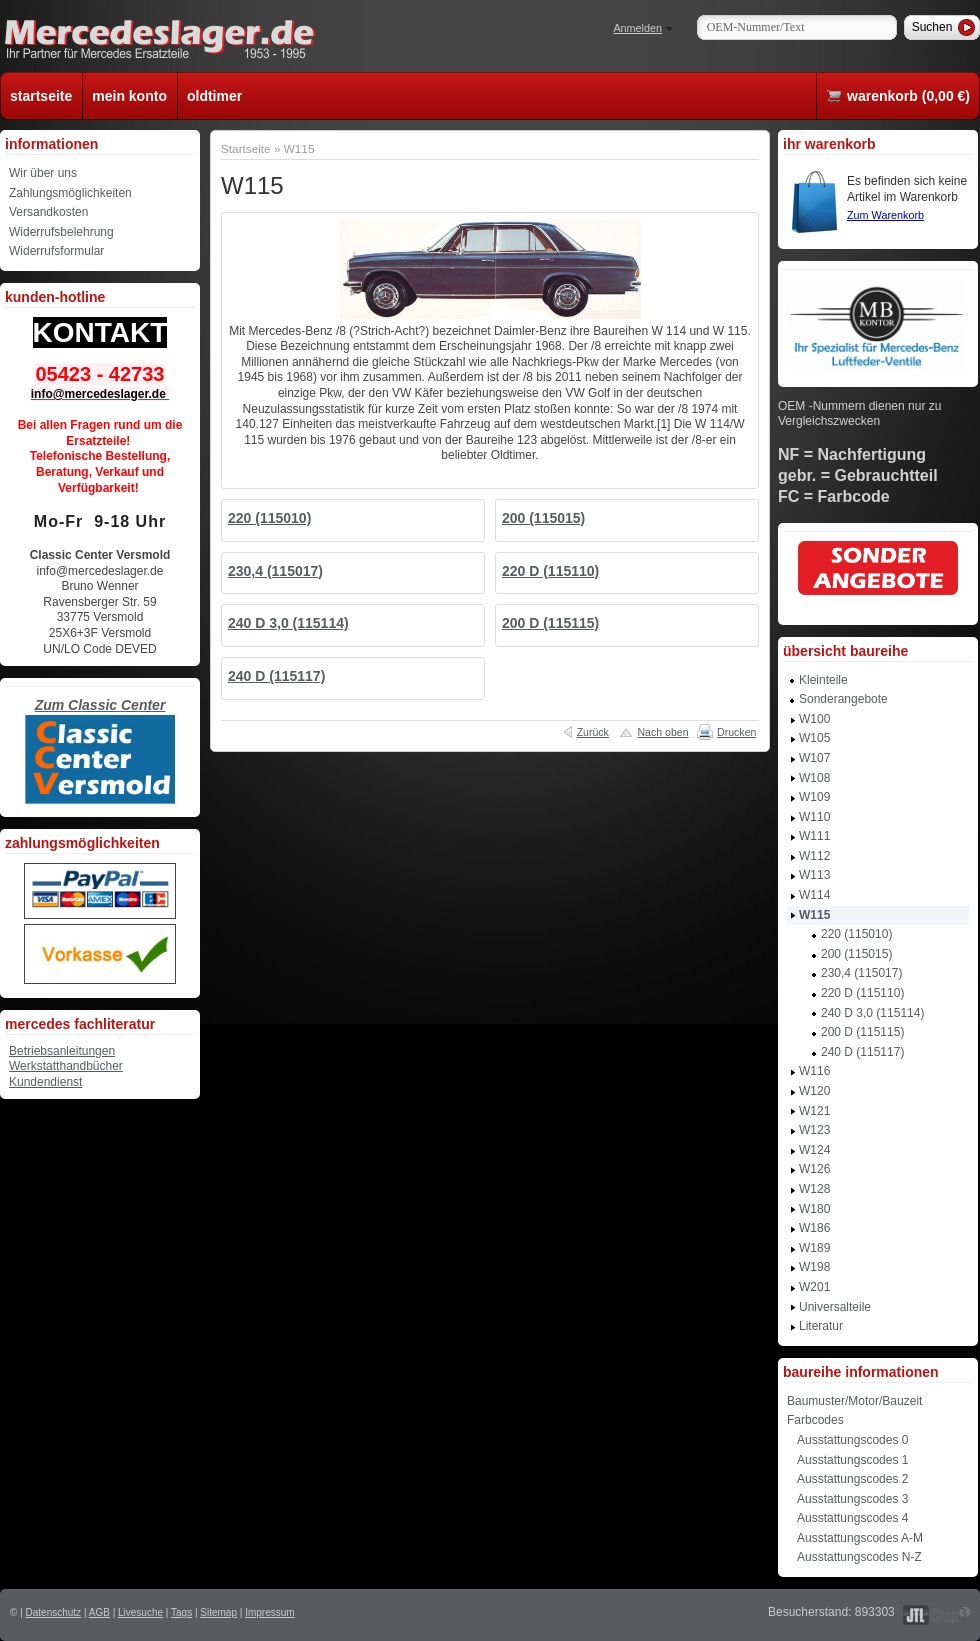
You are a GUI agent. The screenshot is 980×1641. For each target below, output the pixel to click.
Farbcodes (815, 1420)
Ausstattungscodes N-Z (859, 1557)
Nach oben (662, 732)
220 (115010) (269, 518)
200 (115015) (543, 518)
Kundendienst (45, 1082)
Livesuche (140, 1612)
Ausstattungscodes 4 (852, 1518)
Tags (181, 1612)
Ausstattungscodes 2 (852, 1479)
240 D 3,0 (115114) (288, 623)
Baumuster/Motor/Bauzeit (854, 1401)
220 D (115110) (550, 571)
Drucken (736, 732)
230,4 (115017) (275, 571)
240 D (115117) (276, 676)
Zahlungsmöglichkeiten (70, 193)
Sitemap (218, 1612)
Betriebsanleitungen (62, 1051)
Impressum (269, 1612)
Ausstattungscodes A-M (860, 1538)
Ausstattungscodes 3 (852, 1499)
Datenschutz (54, 1612)
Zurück (593, 732)
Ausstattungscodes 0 (852, 1440)
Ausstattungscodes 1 (852, 1460)
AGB (99, 1612)
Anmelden (637, 28)
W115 (299, 148)
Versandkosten (48, 212)
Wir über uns (43, 173)
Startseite (246, 148)
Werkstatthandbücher (66, 1066)
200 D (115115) (550, 623)
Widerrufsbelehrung (61, 232)
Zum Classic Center (100, 705)
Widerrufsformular (56, 251)
